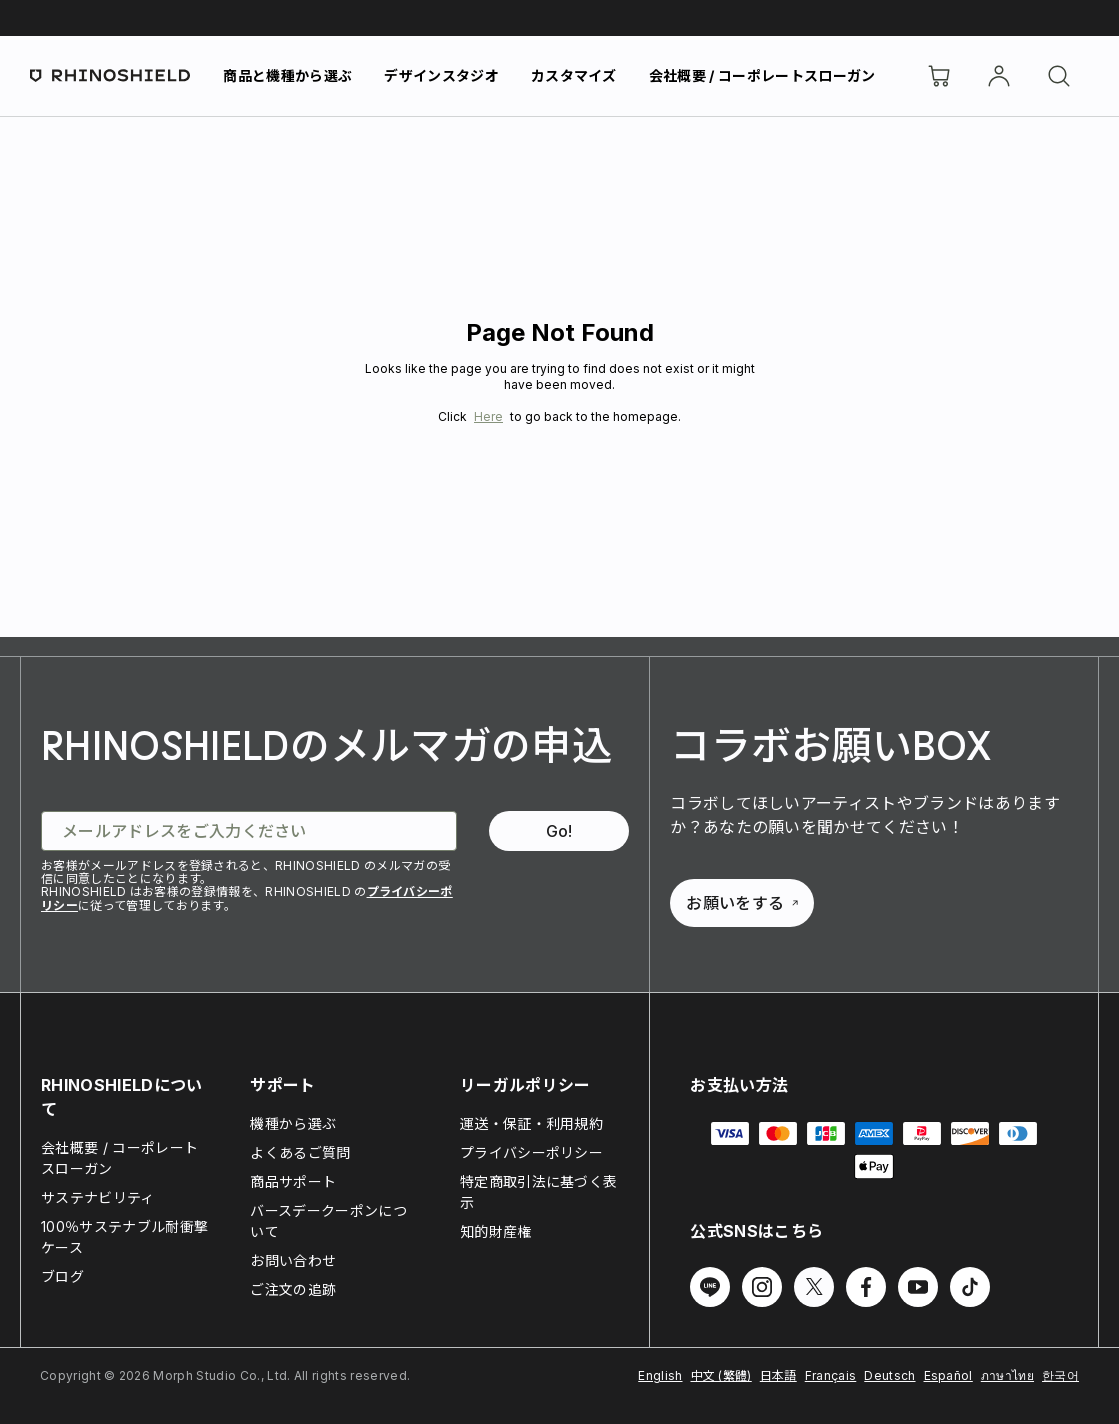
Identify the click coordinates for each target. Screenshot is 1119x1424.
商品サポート (293, 1181)
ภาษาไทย (1007, 1375)
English (660, 1375)
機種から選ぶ (293, 1123)
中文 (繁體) (721, 1375)
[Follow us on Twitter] (814, 1287)
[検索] (1059, 76)
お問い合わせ (293, 1260)
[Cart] (939, 76)
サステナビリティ (98, 1197)
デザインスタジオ (441, 75)
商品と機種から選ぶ (287, 75)
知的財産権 (496, 1231)
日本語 (778, 1375)
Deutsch (889, 1375)
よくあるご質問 (300, 1152)
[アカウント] (999, 76)
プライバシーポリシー (531, 1152)
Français (831, 1375)
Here (488, 416)
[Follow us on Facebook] (866, 1287)
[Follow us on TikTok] (970, 1287)
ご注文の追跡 (293, 1289)
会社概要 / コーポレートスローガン (762, 75)
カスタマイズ (574, 75)
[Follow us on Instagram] (762, 1287)
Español (948, 1375)
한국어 (1060, 1375)
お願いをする (742, 903)
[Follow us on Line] (710, 1287)
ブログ (62, 1276)
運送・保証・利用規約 (531, 1123)
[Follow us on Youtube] (918, 1287)
